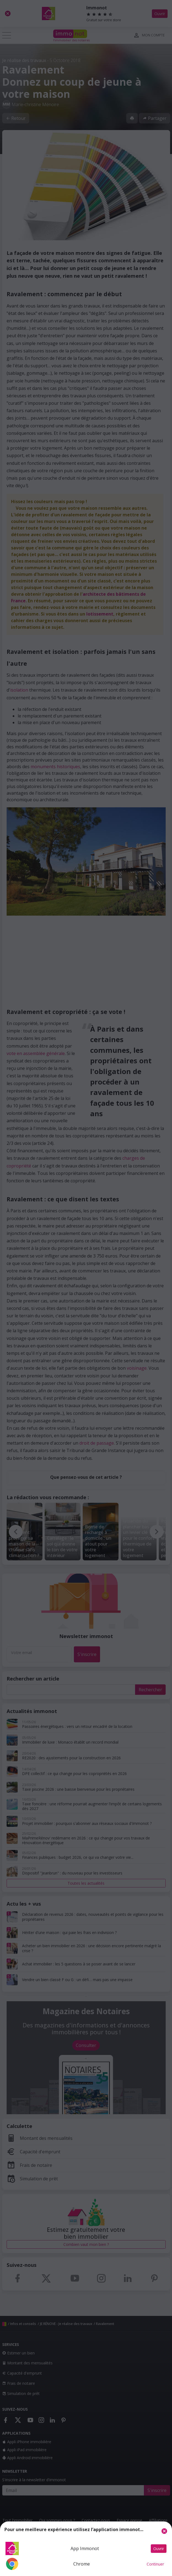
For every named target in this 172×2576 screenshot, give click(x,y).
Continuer (155, 2564)
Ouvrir (158, 2548)
